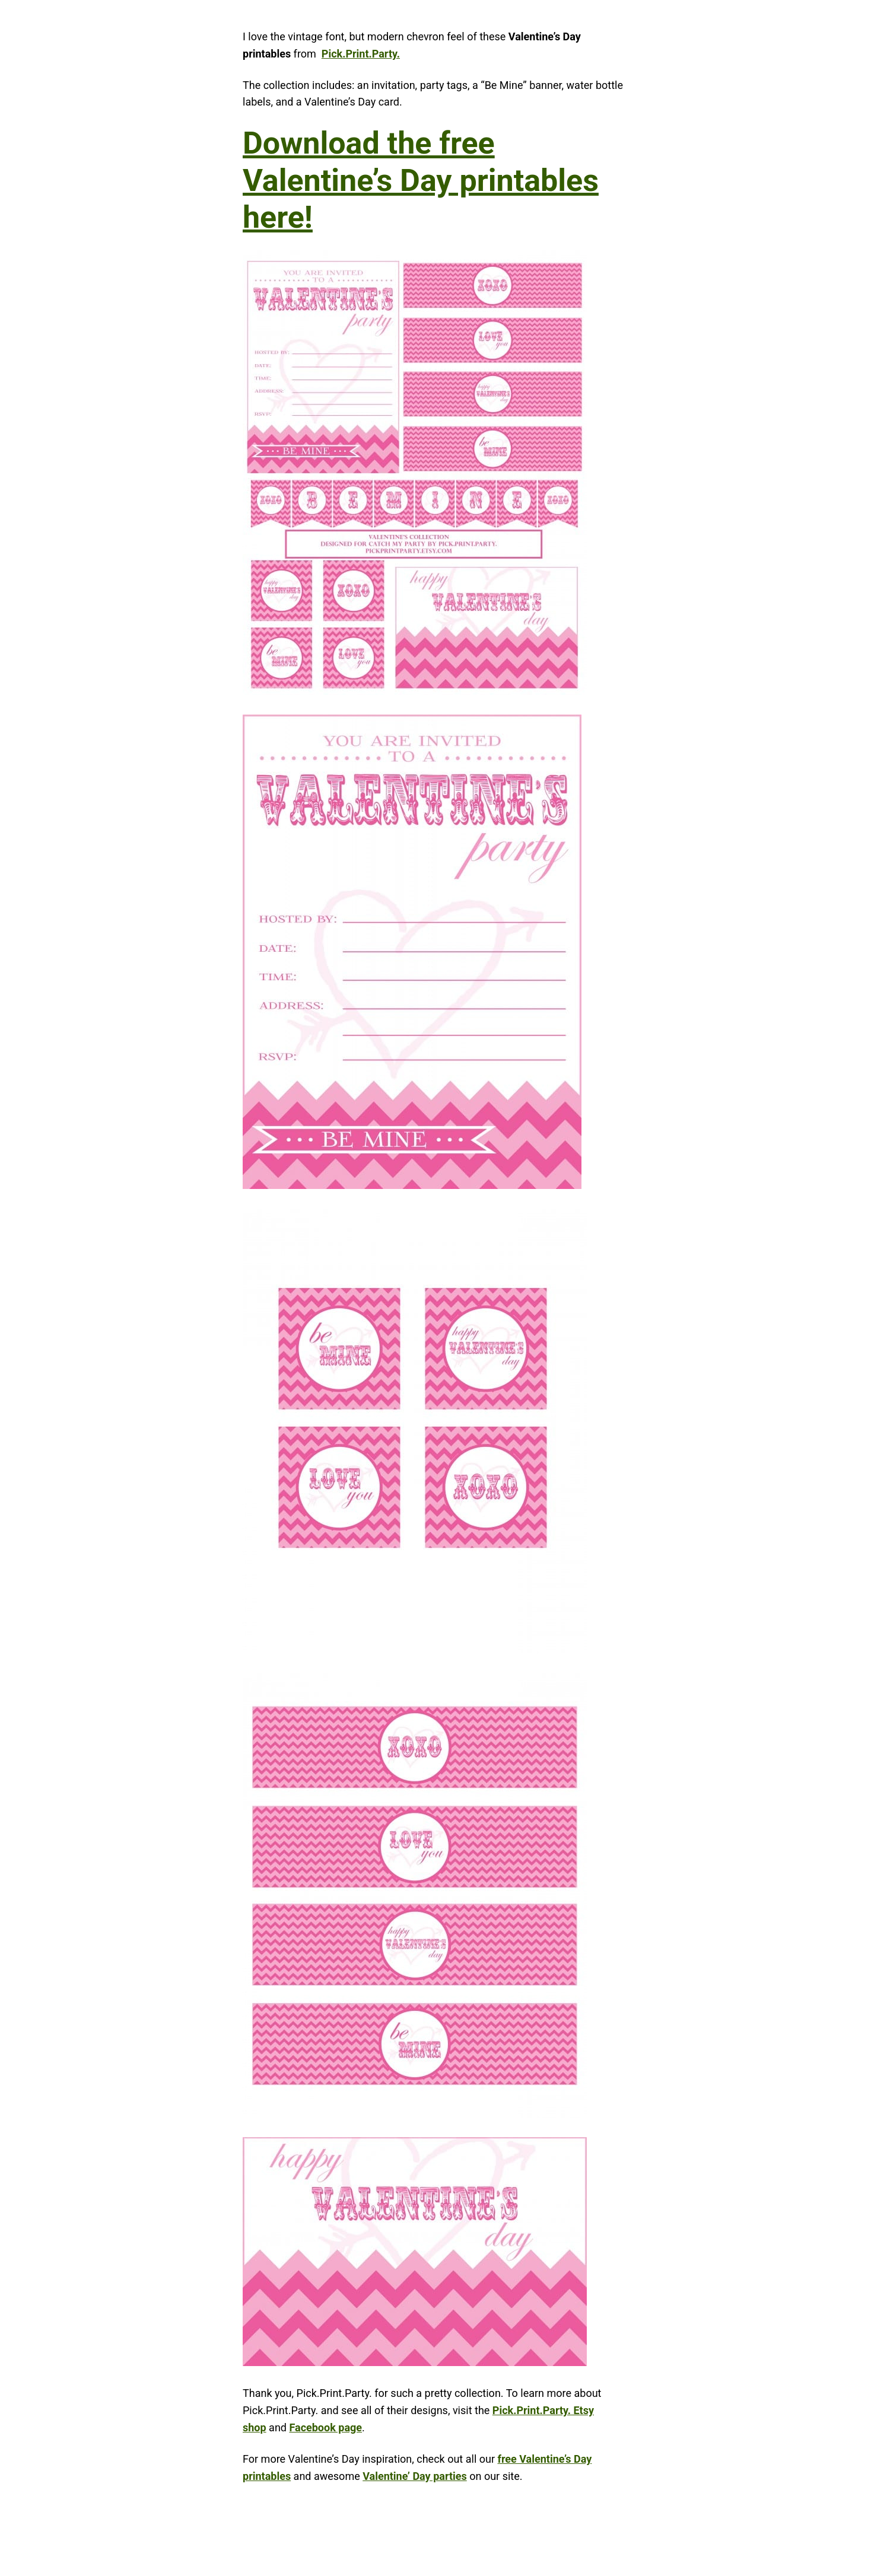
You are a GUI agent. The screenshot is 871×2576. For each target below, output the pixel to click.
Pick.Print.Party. (361, 53)
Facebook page (325, 2427)
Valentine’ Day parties (415, 2476)
